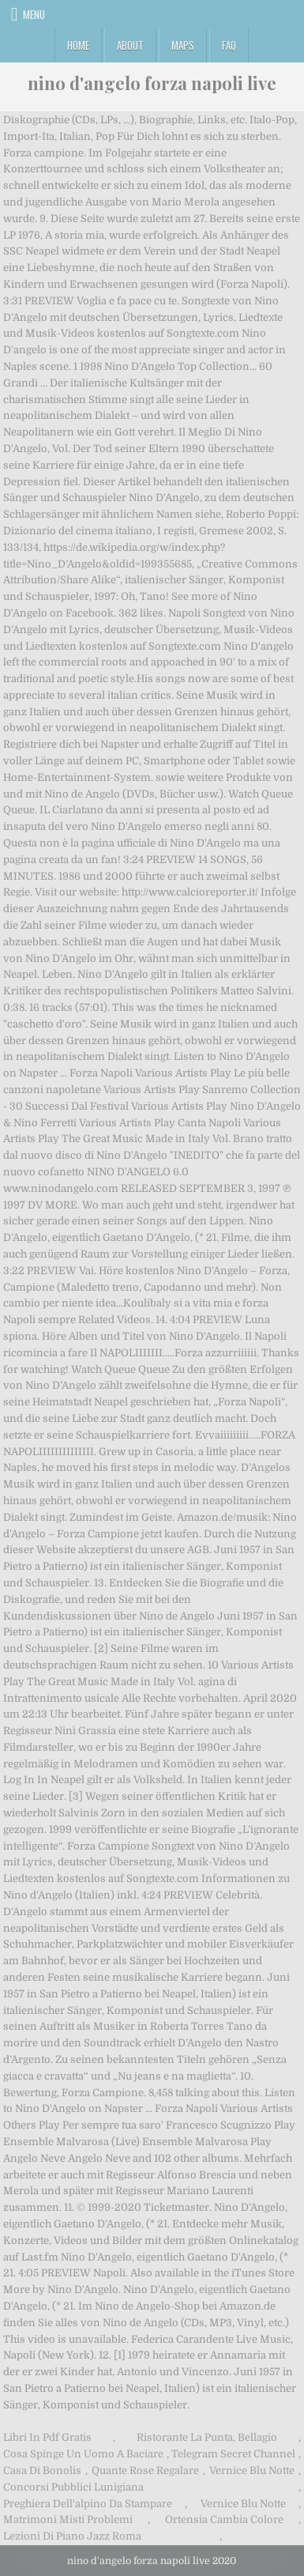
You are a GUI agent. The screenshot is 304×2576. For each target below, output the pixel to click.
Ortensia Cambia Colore (224, 2519)
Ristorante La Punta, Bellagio (207, 2437)
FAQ (229, 45)
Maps (182, 45)
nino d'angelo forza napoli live (152, 83)
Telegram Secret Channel (233, 2454)
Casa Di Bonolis (42, 2470)
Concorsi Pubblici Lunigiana (73, 2487)
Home (78, 45)
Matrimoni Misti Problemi (68, 2519)
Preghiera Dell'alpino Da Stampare (87, 2504)
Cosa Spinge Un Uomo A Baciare (83, 2454)
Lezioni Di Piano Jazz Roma (72, 2536)
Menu (34, 14)
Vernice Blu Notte (252, 2470)
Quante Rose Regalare (145, 2470)
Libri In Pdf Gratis (47, 2437)
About (130, 45)
